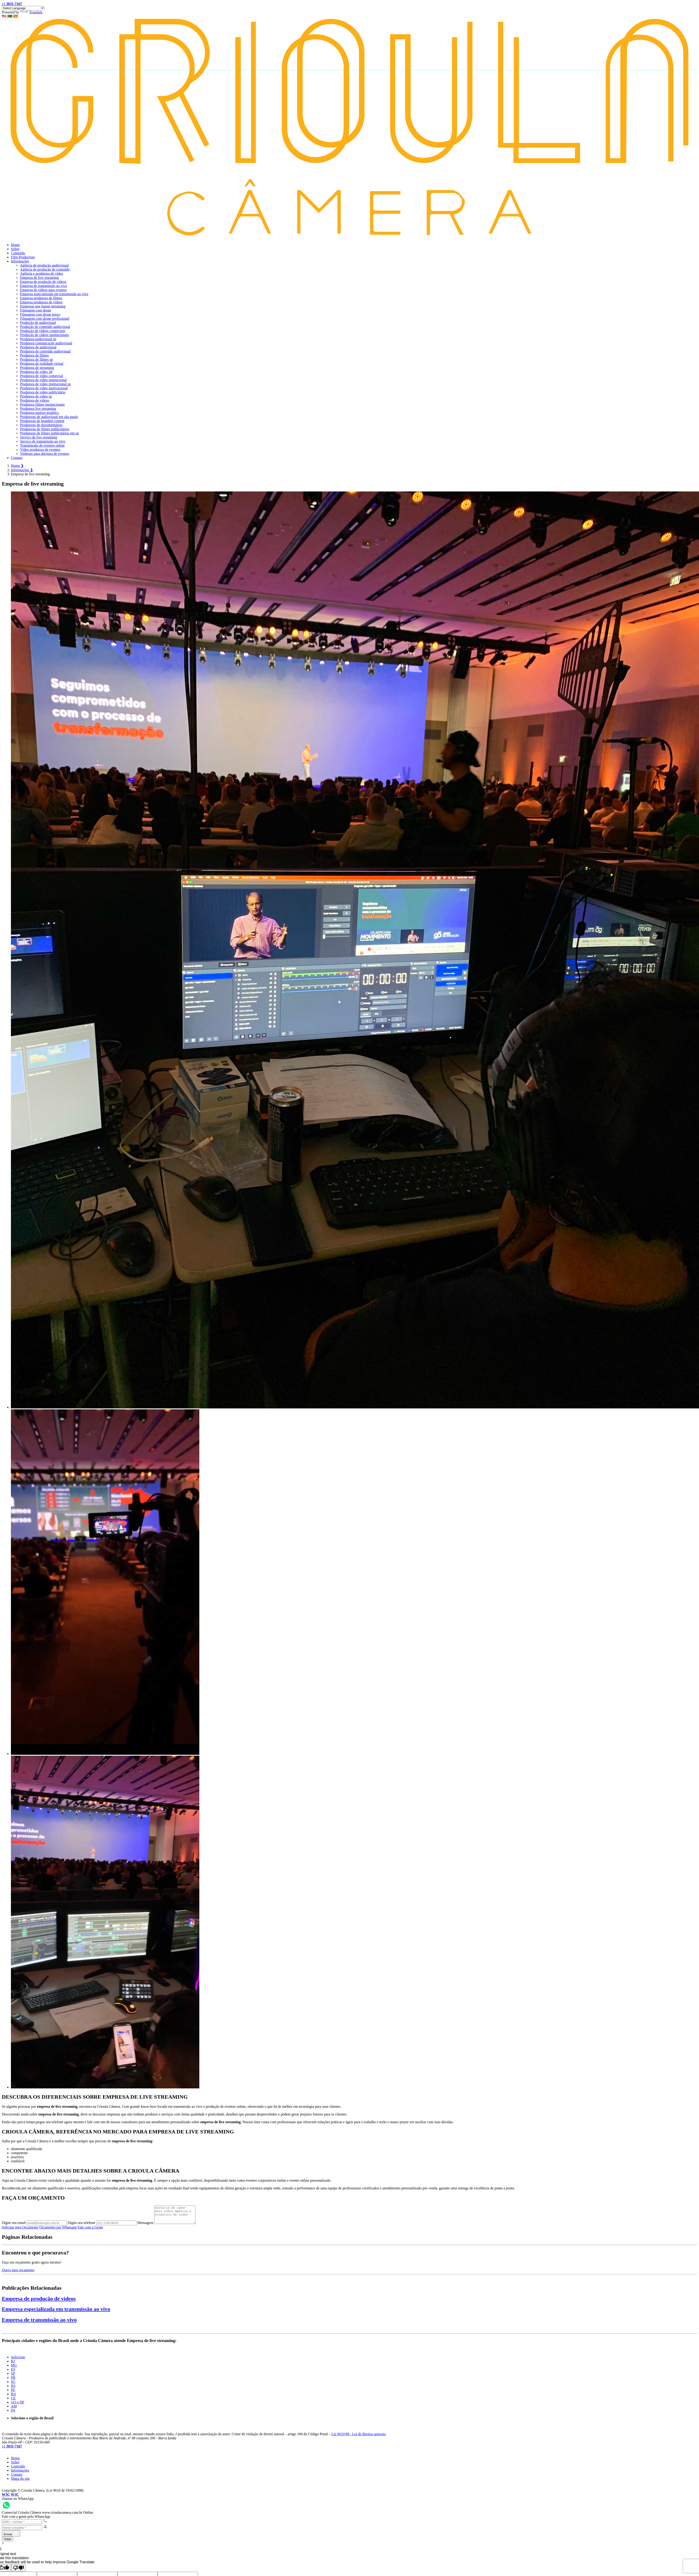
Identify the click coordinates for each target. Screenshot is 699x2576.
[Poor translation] (18, 2571)
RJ (13, 2365)
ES (13, 2373)
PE (13, 2393)
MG (14, 2369)
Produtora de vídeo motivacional (44, 388)
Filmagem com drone (35, 310)
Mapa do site (20, 2482)
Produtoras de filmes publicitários (44, 429)
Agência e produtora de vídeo (41, 273)
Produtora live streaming (38, 408)
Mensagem (145, 2226)
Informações (20, 261)
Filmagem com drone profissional (44, 318)
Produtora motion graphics (39, 413)
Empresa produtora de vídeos (41, 302)
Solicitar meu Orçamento (20, 2231)
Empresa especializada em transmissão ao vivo (54, 294)
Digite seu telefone (81, 2226)
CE (13, 2401)
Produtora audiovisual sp (38, 339)
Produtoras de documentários (41, 425)
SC (13, 2385)
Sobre (15, 249)
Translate (31, 12)
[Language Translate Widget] (23, 8)
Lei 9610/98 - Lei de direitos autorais (358, 2437)
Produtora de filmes (34, 355)
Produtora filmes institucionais (42, 404)
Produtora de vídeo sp (36, 396)
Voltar (7, 2542)
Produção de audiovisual (38, 323)
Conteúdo (18, 253)
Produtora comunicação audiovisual (46, 343)
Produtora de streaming (37, 368)
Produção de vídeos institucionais (44, 335)
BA (13, 2397)
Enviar (11, 2536)
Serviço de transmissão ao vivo (42, 441)
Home (15, 245)
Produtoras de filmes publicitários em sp (49, 433)
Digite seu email (14, 2226)
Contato (17, 458)
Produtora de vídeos (34, 400)
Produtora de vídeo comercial (41, 376)
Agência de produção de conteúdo (45, 269)
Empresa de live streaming (39, 278)
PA (13, 2414)
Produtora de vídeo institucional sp (45, 384)
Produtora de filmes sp (36, 359)
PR (13, 2381)
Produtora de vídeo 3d (36, 372)
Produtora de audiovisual (38, 347)
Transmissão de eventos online (42, 445)
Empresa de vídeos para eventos (43, 290)
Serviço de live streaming (38, 437)
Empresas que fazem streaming (42, 306)
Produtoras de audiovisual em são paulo (49, 417)
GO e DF (17, 2405)
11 (12, 4)
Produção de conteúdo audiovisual (45, 327)
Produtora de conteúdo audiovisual (45, 351)
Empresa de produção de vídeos (43, 282)
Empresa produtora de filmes (41, 298)
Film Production (23, 257)
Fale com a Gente (90, 2231)
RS (13, 2389)
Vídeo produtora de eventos (40, 449)
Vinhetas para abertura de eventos (44, 454)
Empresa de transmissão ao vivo (43, 286)
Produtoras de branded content (42, 421)
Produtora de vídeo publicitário (43, 392)
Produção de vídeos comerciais (42, 331)
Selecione (18, 2360)
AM (14, 2410)
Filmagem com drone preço (40, 314)
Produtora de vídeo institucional (43, 380)
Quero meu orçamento (18, 2273)
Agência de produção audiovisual (44, 265)
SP (13, 2377)
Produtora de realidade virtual (41, 363)
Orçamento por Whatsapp (58, 2231)
